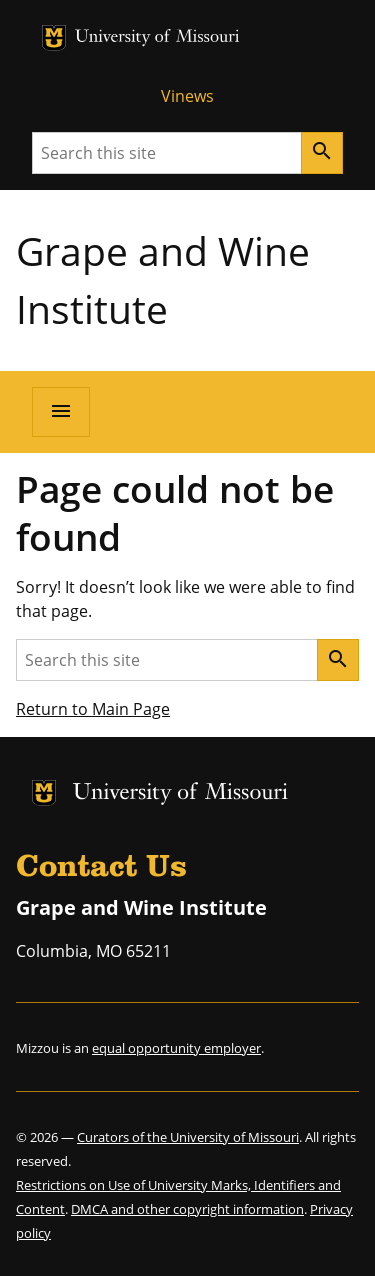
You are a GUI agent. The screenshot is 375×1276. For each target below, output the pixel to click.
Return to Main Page (93, 709)
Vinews (187, 96)
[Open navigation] (61, 412)
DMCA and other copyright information (187, 1209)
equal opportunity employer (176, 1048)
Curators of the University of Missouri (188, 1137)
